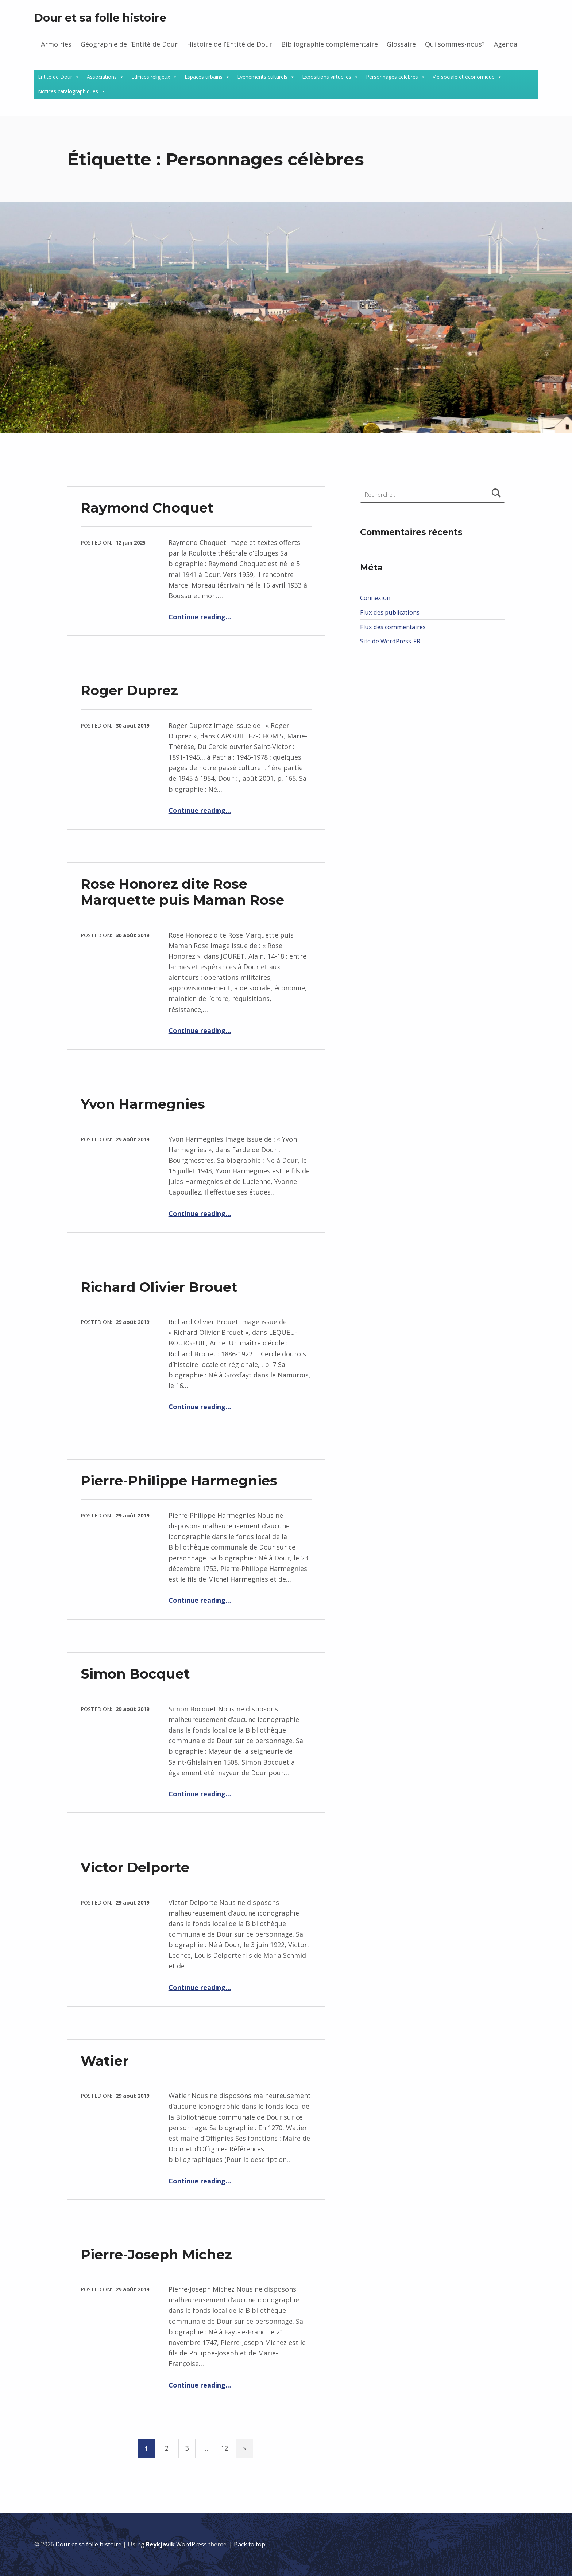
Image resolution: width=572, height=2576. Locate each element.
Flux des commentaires (393, 627)
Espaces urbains (204, 76)
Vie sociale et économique (464, 76)
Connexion (375, 598)
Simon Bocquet (135, 1673)
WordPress (191, 2544)
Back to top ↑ (252, 2544)
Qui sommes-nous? (455, 44)
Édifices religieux (150, 76)
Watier (104, 2061)
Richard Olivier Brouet (159, 1287)
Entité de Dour (55, 76)
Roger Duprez (129, 690)
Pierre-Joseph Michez (156, 2254)
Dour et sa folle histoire (100, 17)
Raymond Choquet (147, 507)
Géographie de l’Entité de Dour (129, 44)
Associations (102, 76)
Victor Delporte (135, 1867)
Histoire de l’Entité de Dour (229, 44)
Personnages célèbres (392, 76)
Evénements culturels (262, 76)
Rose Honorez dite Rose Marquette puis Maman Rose (182, 892)
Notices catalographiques (68, 91)
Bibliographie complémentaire (329, 44)
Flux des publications (390, 612)
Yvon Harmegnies (143, 1104)
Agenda (505, 44)
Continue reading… (200, 616)
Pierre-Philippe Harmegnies (179, 1480)
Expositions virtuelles (326, 76)
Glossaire (401, 44)
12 (224, 2448)
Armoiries (56, 44)
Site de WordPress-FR (390, 641)
